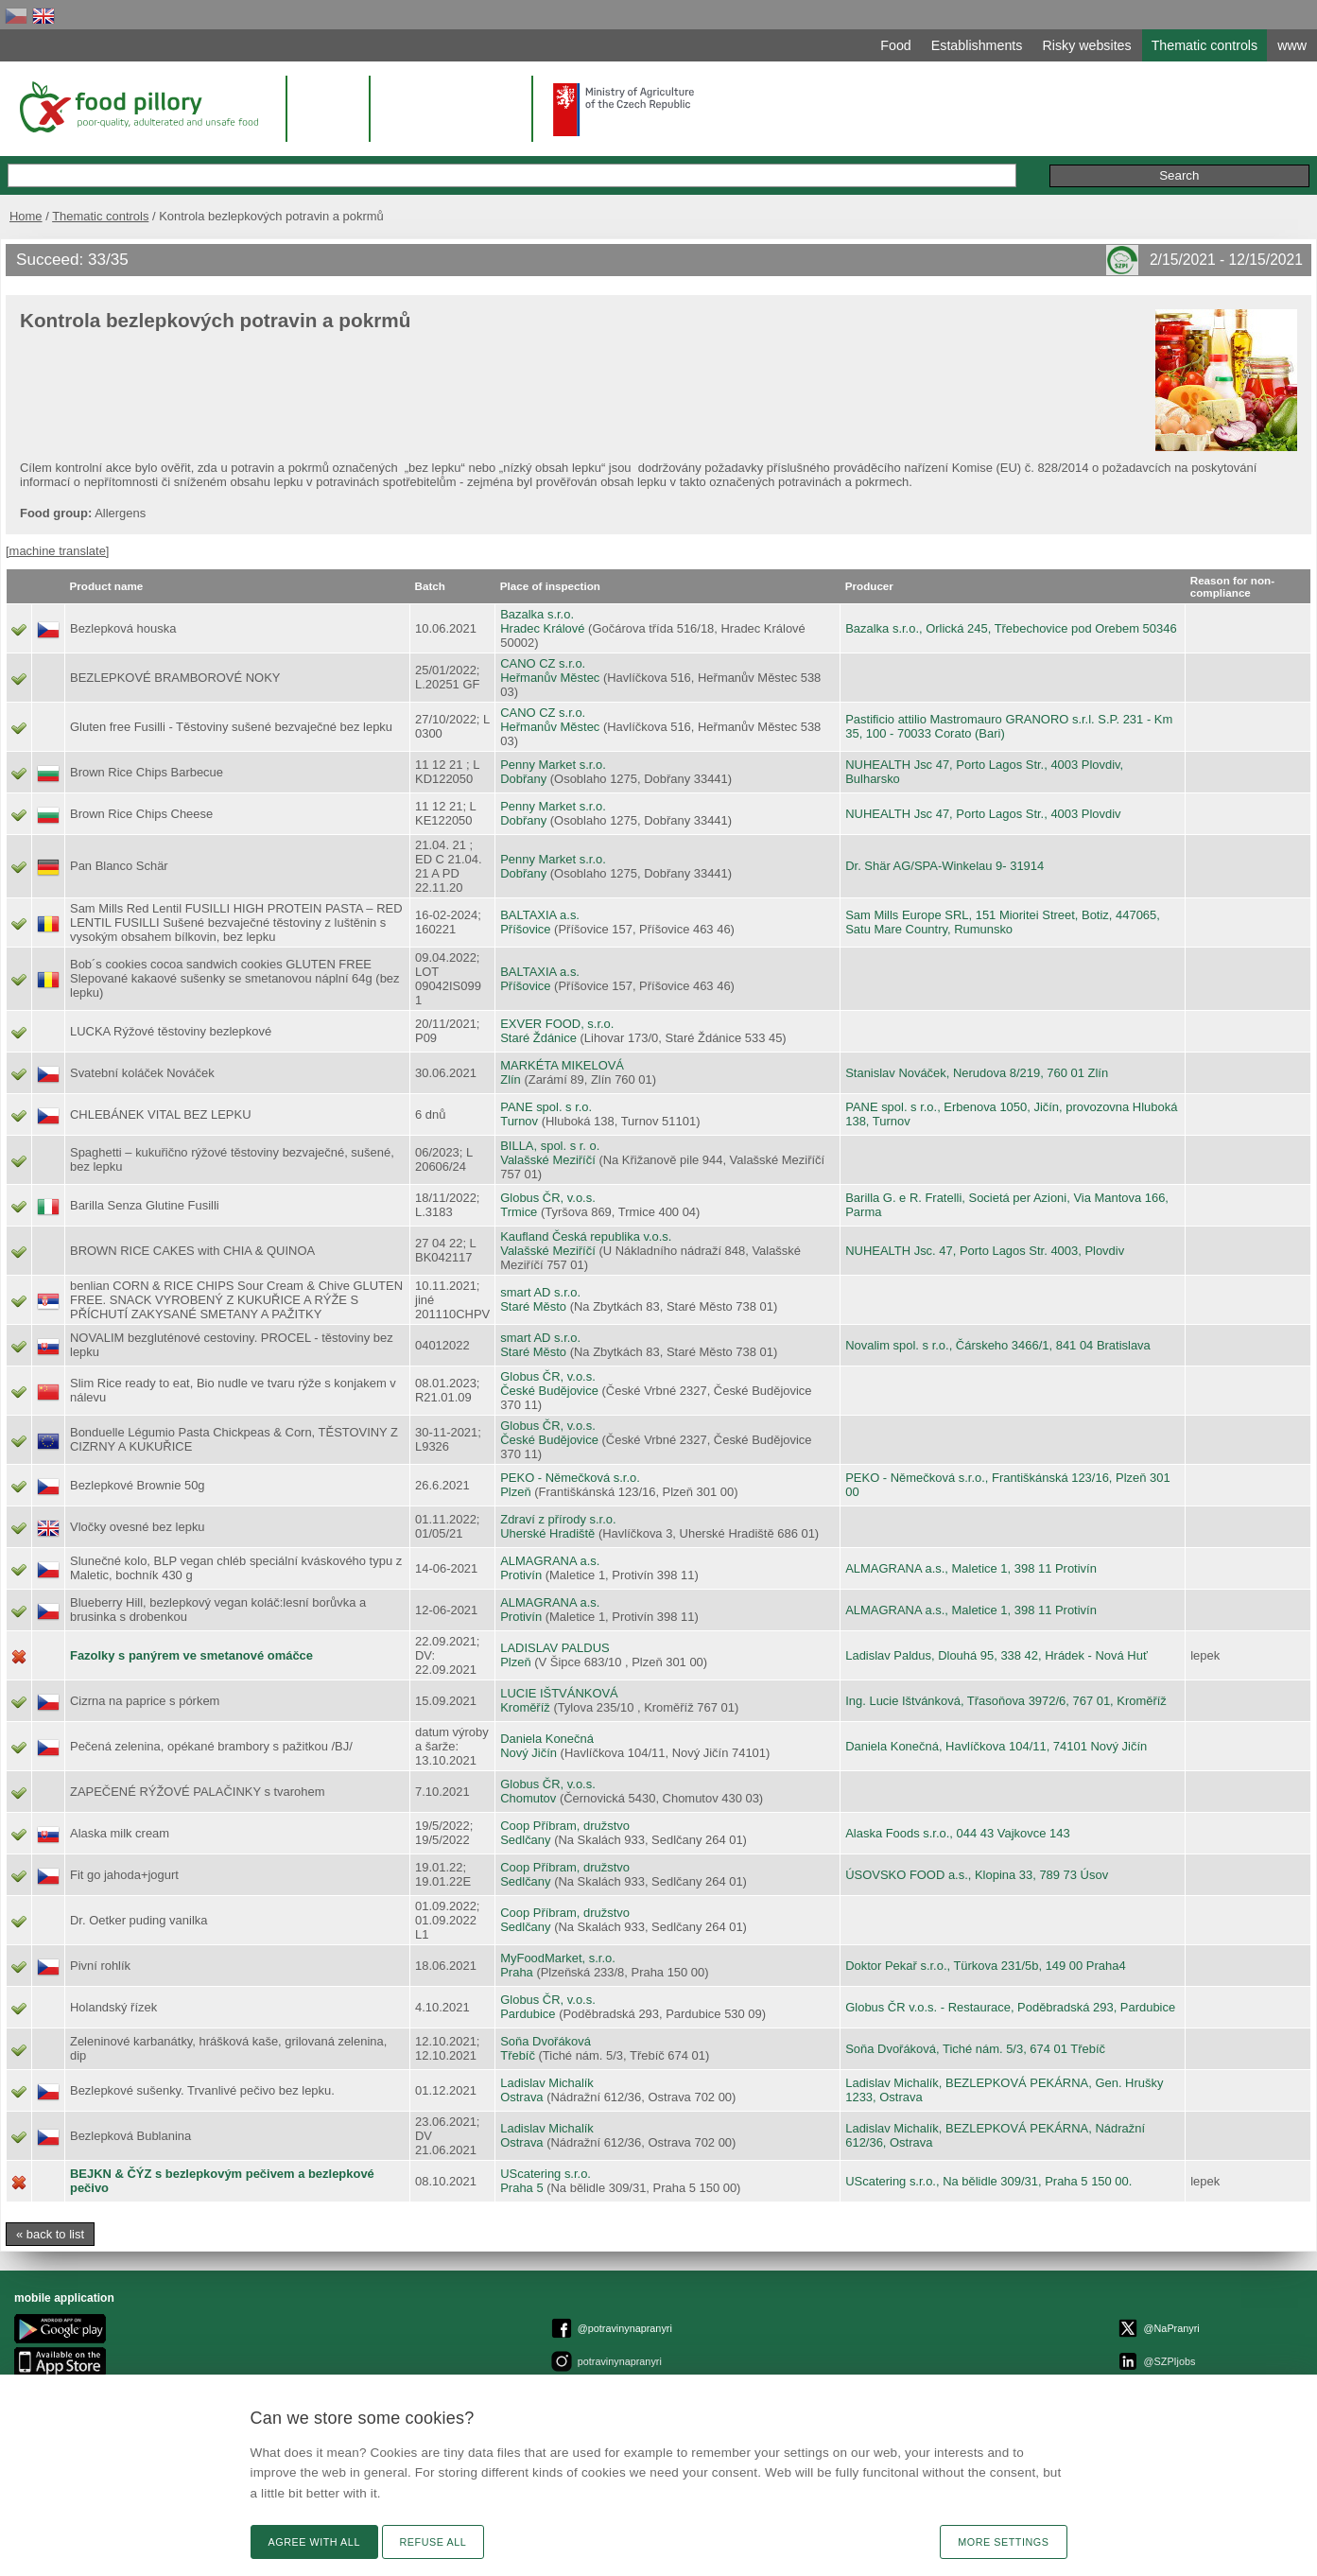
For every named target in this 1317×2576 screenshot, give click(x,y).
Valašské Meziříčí (548, 1160)
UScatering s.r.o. (545, 2174)
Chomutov (528, 1798)
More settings (1003, 2542)
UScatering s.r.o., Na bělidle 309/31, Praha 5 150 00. (988, 2181)
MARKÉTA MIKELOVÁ (562, 1065)
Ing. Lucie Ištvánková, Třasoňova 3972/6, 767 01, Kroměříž (1006, 1701)
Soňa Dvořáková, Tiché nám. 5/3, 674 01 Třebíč (975, 2049)
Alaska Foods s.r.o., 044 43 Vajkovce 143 (957, 1833)
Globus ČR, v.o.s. (548, 1198)
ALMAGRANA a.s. (549, 1561)
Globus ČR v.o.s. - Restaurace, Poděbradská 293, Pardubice (1010, 2007)
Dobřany (523, 779)
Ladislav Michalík (547, 2083)
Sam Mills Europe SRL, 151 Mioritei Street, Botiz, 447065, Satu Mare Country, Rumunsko (1002, 922)
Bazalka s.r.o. (537, 614)
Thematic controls (100, 216)
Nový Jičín (528, 1753)
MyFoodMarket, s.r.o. (557, 1958)
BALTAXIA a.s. (540, 915)
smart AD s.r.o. (540, 1292)
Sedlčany (525, 1840)
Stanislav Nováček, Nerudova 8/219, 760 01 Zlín (976, 1073)
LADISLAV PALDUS (554, 1648)
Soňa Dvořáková (545, 2041)
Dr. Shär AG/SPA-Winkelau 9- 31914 (944, 866)
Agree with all (314, 2542)
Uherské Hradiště (547, 1533)
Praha (516, 1972)
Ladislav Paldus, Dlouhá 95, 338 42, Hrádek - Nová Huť (996, 1655)
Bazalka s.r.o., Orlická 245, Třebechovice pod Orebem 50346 (1010, 628)
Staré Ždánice (538, 1038)
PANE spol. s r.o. (546, 1107)
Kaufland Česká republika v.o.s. (585, 1236)
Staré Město (533, 1306)
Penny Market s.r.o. (553, 764)
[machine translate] (57, 551)
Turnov (519, 1121)
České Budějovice (549, 1391)
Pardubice (527, 2014)
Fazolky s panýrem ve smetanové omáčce (191, 1655)
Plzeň (515, 1492)
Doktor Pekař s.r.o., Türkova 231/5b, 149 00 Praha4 (985, 1965)
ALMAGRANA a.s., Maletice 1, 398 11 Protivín (971, 1568)
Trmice (518, 1212)
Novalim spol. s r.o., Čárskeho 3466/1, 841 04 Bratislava (998, 1345)
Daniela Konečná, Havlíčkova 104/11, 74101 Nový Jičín (996, 1746)
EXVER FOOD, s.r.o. (557, 1024)
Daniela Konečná (547, 1739)
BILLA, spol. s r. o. (549, 1146)
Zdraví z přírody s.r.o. (557, 1519)
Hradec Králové (542, 628)
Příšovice (525, 929)
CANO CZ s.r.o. (542, 663)
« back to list (50, 2234)
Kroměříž (525, 1707)
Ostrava (521, 2097)
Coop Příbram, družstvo (565, 1826)
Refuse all (433, 2542)
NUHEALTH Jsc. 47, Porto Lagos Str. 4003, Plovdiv (984, 1251)
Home (26, 216)
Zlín (510, 1079)
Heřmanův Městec (549, 677)
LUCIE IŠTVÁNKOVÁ (559, 1693)
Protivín (521, 1575)
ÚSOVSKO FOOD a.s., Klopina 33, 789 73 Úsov (976, 1875)
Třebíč (517, 2055)
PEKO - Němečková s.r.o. (570, 1478)
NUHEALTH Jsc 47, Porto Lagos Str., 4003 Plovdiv (982, 814)
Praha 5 (521, 2188)
